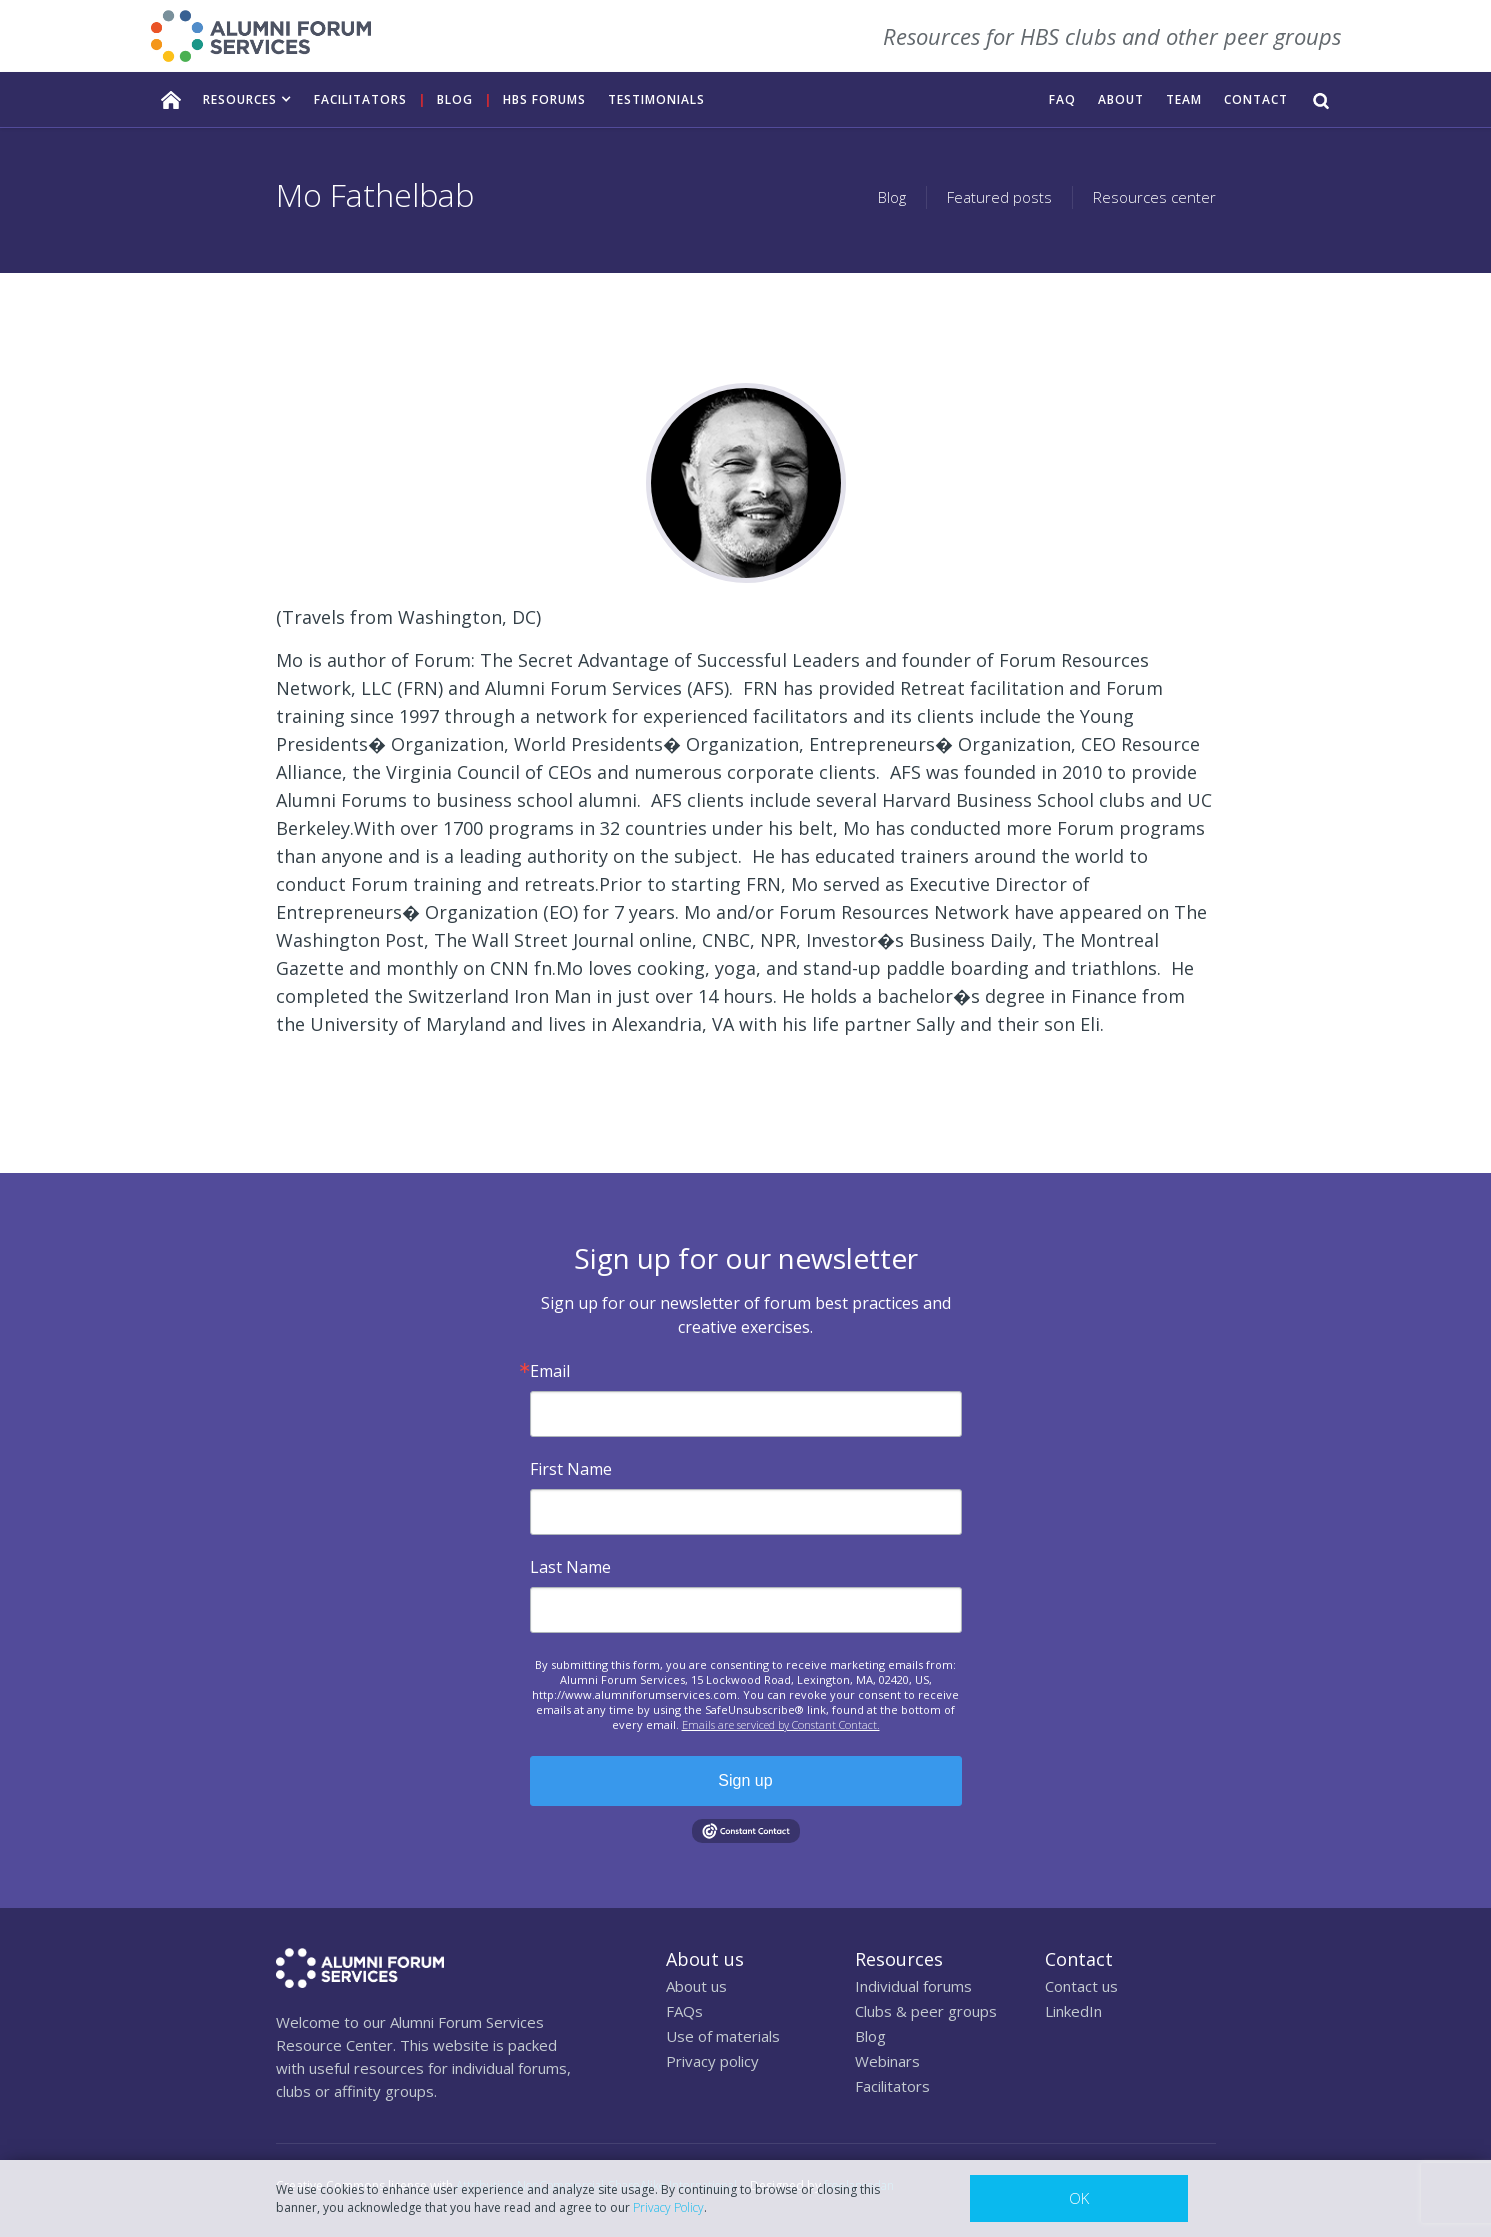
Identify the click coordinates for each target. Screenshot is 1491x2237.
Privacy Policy (668, 2207)
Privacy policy (712, 2061)
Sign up (745, 1780)
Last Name (570, 1567)
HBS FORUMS (544, 99)
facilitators (360, 99)
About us (696, 1986)
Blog (455, 99)
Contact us (1081, 1986)
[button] (247, 99)
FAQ (1062, 99)
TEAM (1184, 99)
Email (550, 1371)
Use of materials (723, 2036)
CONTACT (1256, 99)
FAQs (684, 2011)
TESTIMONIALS (656, 99)
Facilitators (892, 2086)
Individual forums (913, 1986)
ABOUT (1121, 99)
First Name (571, 1469)
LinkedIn (1073, 2011)
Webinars (887, 2061)
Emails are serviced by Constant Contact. (781, 1724)
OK (1079, 2198)
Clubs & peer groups (926, 2011)
